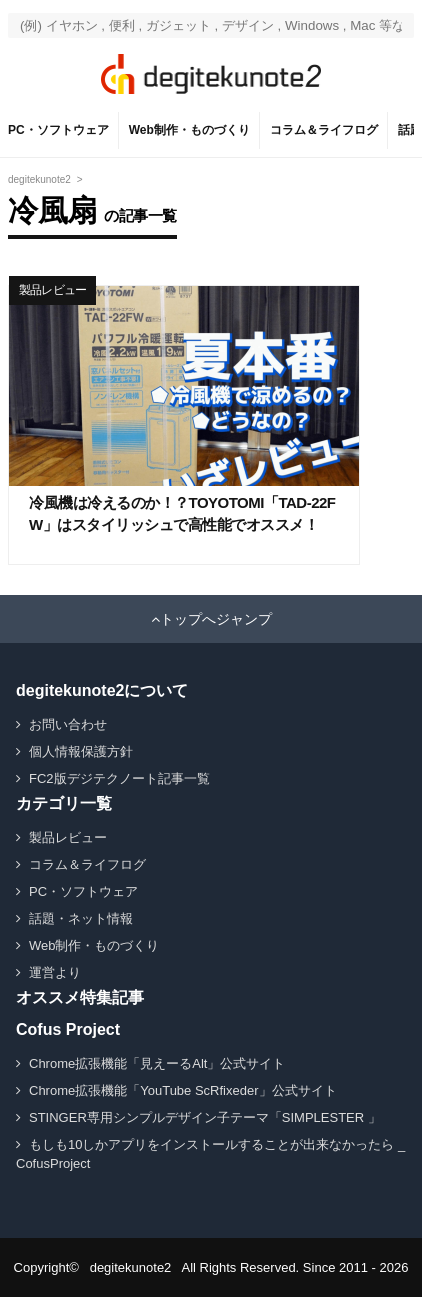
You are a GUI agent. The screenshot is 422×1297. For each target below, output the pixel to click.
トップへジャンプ (216, 619)
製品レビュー (52, 290)
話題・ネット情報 (81, 918)
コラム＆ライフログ (324, 130)
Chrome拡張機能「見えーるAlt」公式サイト (157, 1063)
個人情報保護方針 (81, 751)
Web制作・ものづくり (189, 130)
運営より (55, 972)
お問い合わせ (68, 724)
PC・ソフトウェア (58, 130)
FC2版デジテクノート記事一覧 (119, 778)
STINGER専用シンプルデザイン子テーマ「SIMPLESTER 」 (205, 1117)
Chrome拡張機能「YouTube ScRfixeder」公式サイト (183, 1090)
